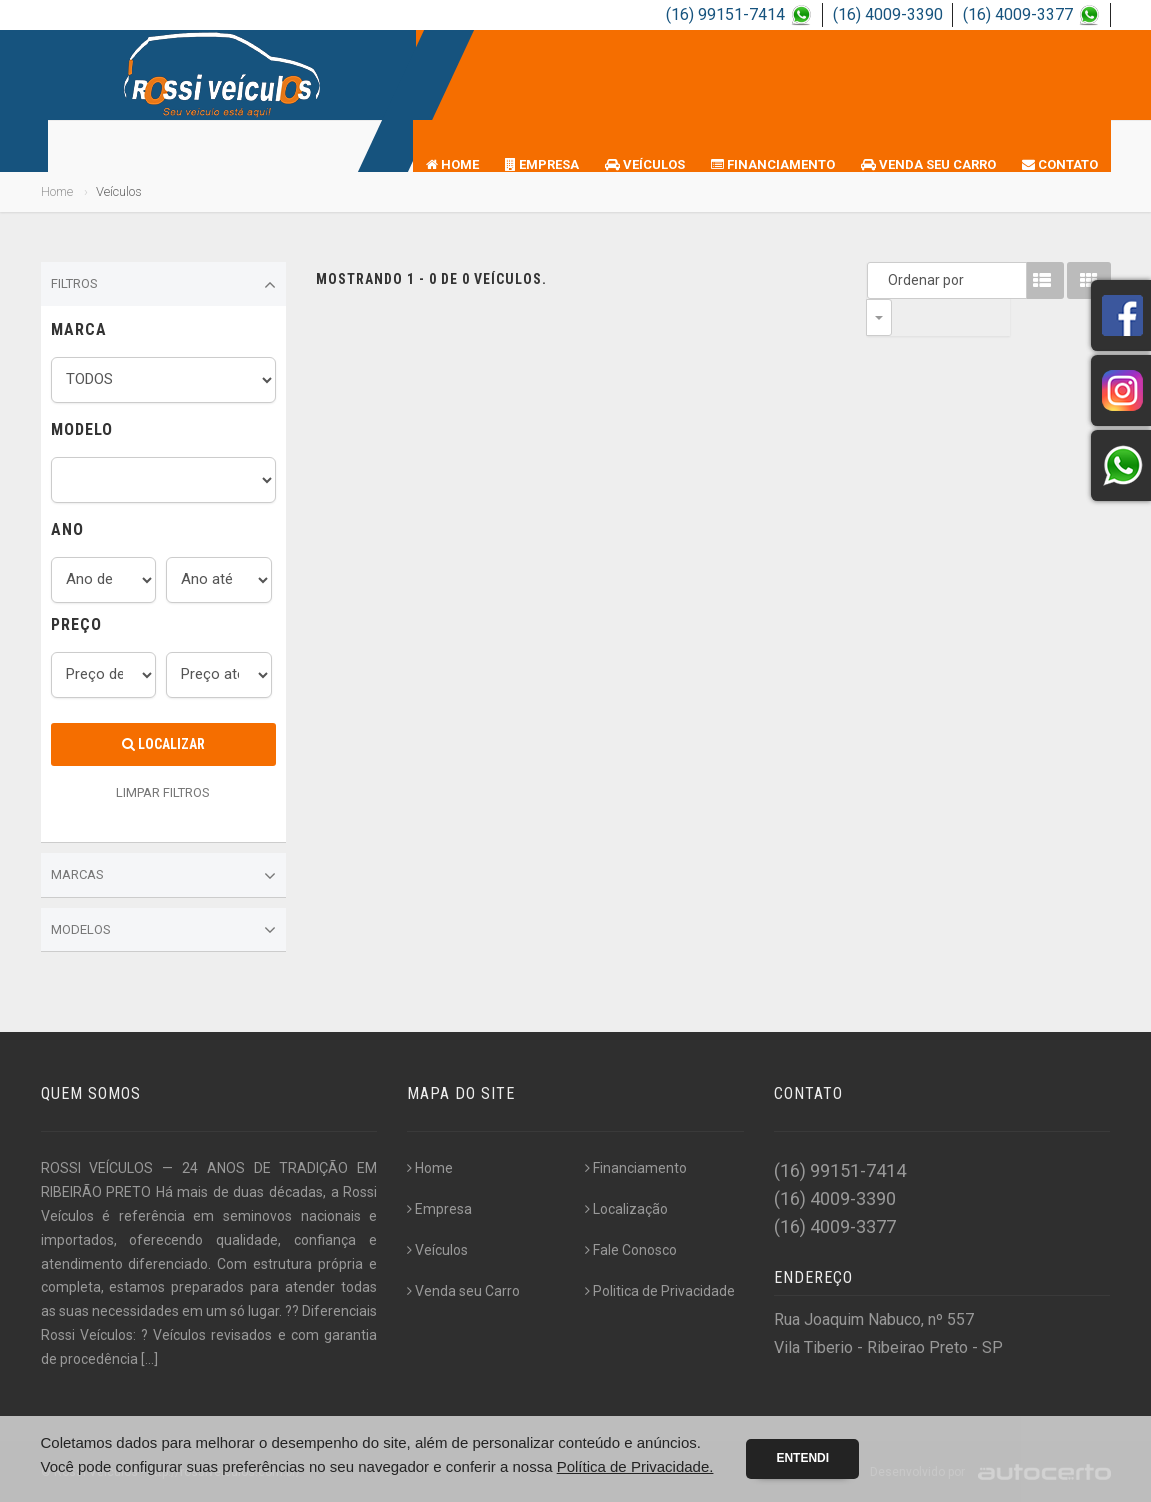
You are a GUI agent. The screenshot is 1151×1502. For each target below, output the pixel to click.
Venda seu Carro (928, 164)
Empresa (542, 164)
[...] (149, 1359)
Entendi (802, 1458)
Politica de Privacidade (660, 1291)
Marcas (163, 876)
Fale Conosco (631, 1250)
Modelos (163, 930)
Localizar (163, 744)
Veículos (645, 164)
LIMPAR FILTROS (163, 792)
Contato (1060, 164)
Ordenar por (884, 280)
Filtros (163, 285)
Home (452, 164)
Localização (626, 1209)
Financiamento (773, 164)
